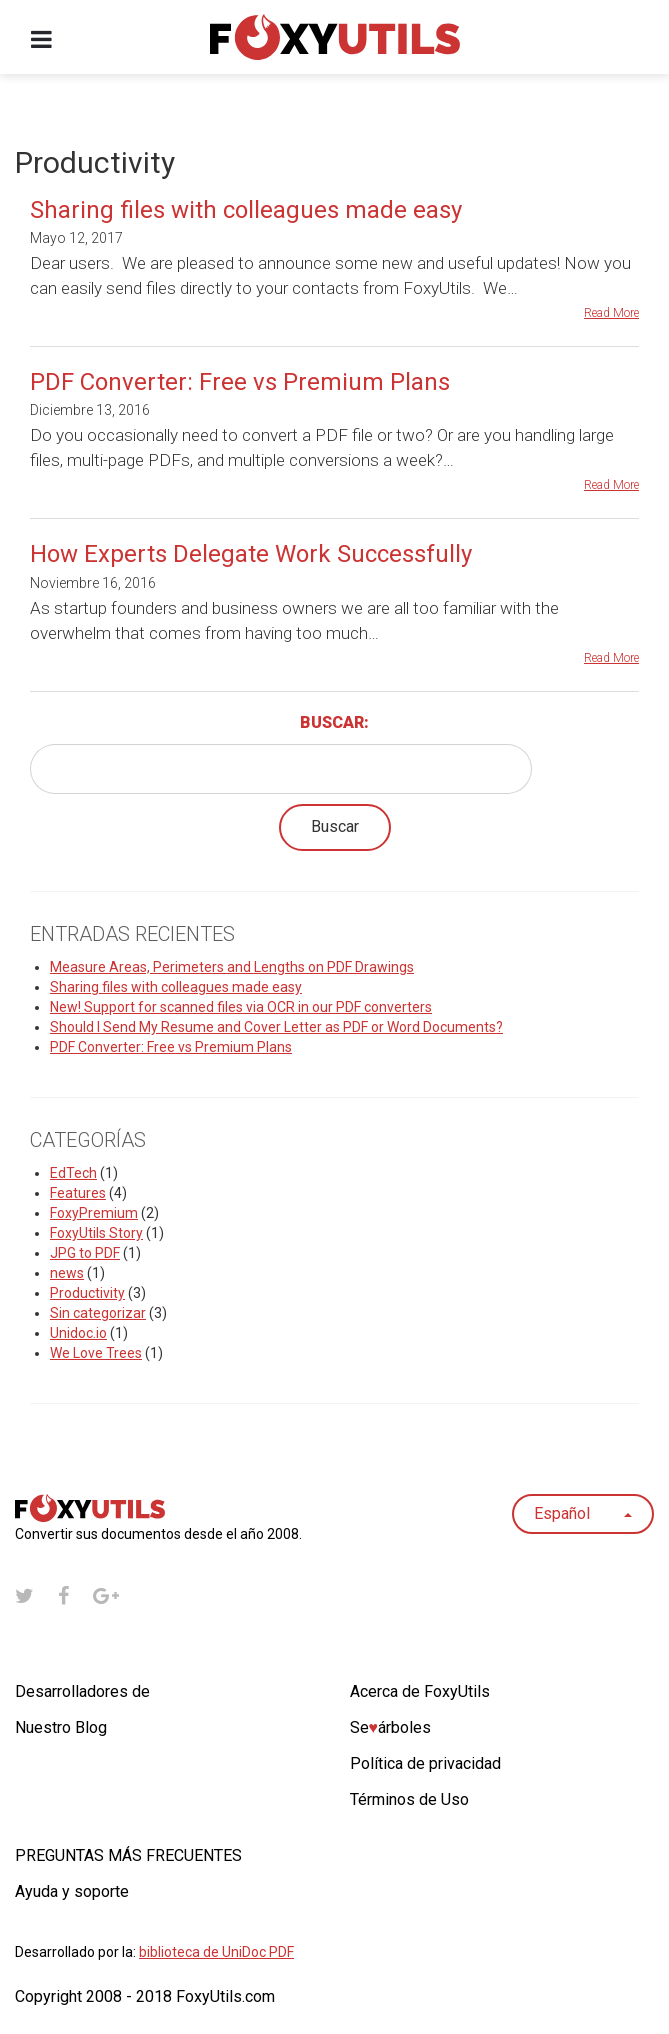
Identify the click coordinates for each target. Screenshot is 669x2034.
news (67, 1273)
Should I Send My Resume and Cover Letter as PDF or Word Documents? (276, 1027)
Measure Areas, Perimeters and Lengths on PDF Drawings (232, 967)
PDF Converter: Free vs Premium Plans (240, 382)
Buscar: (334, 722)
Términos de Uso (409, 1799)
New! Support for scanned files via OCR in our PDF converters (241, 1007)
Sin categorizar (98, 1313)
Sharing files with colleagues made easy (246, 210)
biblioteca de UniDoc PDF (216, 1952)
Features (78, 1193)
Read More (611, 313)
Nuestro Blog (61, 1727)
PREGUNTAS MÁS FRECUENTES (128, 1855)
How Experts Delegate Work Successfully (251, 554)
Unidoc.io (78, 1333)
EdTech (73, 1173)
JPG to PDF (85, 1253)
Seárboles (391, 1727)
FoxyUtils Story (96, 1233)
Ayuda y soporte (72, 1891)
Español (583, 1513)
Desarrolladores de (82, 1691)
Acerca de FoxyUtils (420, 1691)
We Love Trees (96, 1353)
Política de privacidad (425, 1763)
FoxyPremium (94, 1213)
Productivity (87, 1293)
